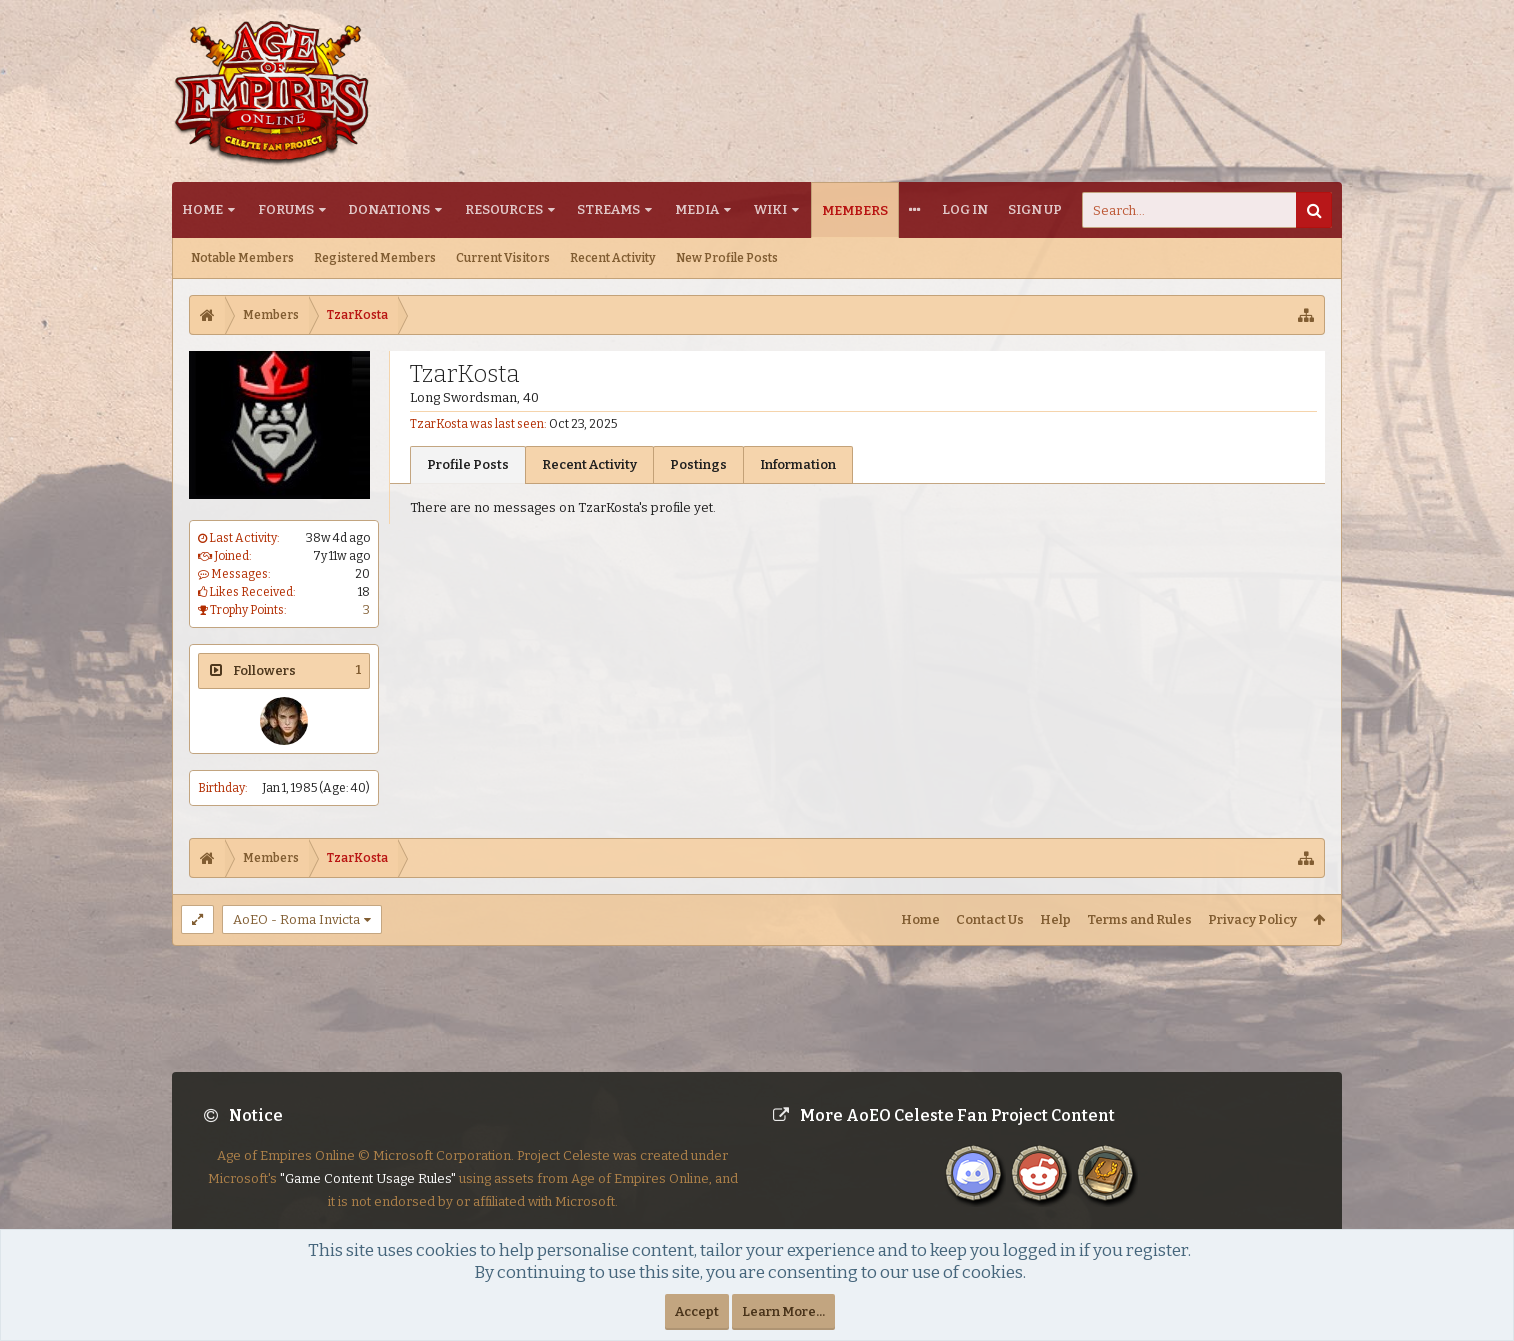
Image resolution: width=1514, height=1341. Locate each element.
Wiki (770, 209)
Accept (697, 1311)
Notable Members (242, 258)
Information (798, 464)
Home (202, 209)
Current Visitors (503, 258)
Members (855, 210)
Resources (504, 209)
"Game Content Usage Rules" (368, 1194)
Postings (698, 464)
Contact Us (990, 919)
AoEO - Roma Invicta (296, 919)
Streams (608, 209)
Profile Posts (468, 464)
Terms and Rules (1139, 919)
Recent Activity (613, 258)
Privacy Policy (1252, 919)
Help (1055, 919)
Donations (389, 209)
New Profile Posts (727, 258)
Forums (286, 209)
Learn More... (783, 1311)
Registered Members (375, 258)
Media (697, 209)
